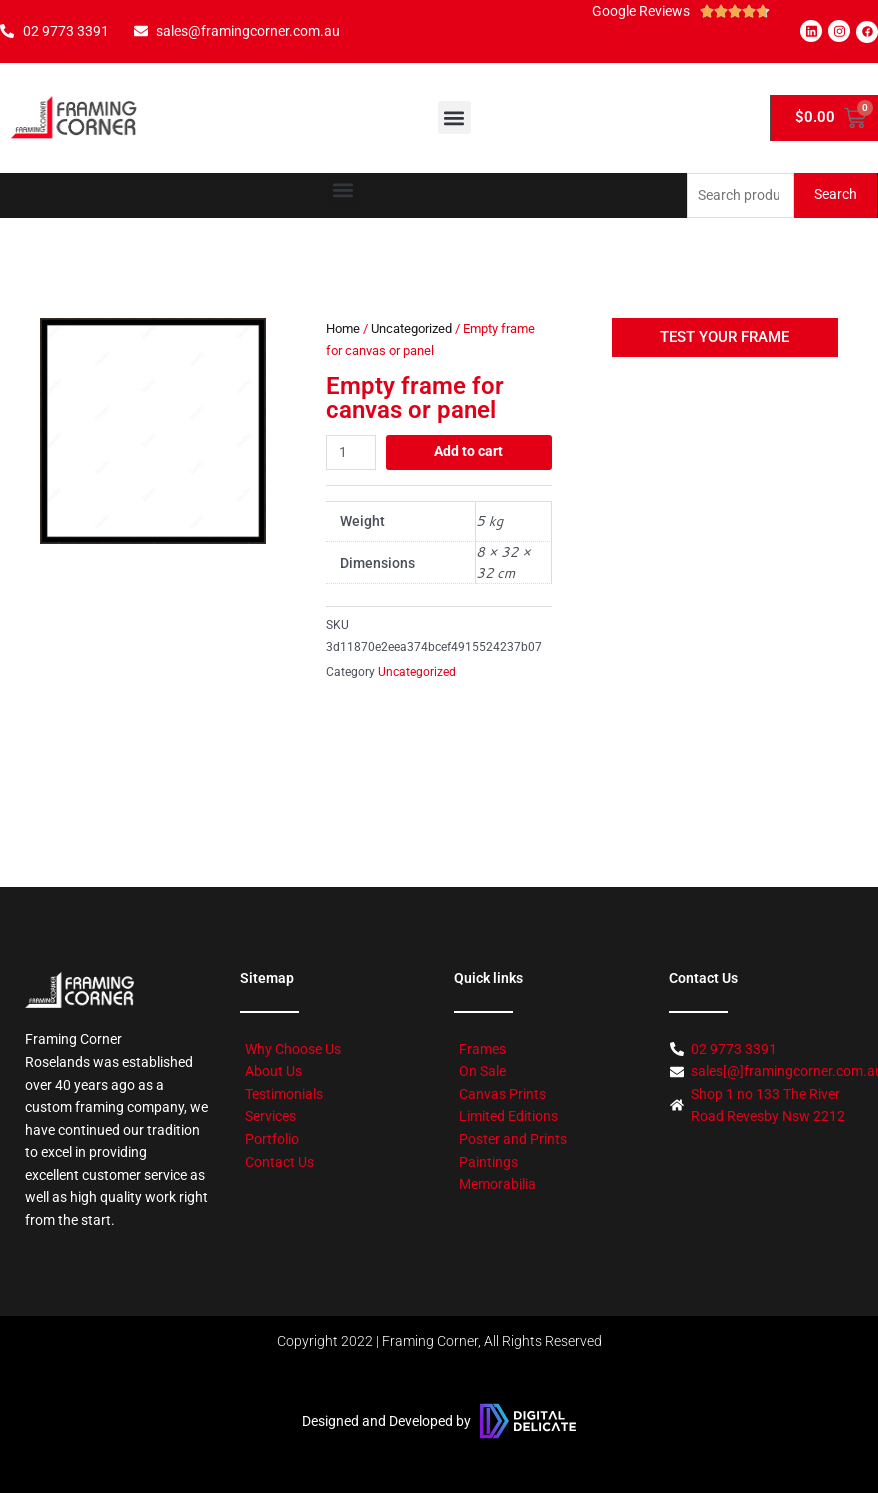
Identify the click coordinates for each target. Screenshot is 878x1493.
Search (835, 194)
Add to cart (468, 451)
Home (343, 328)
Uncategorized (411, 328)
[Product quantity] (351, 452)
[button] (454, 117)
